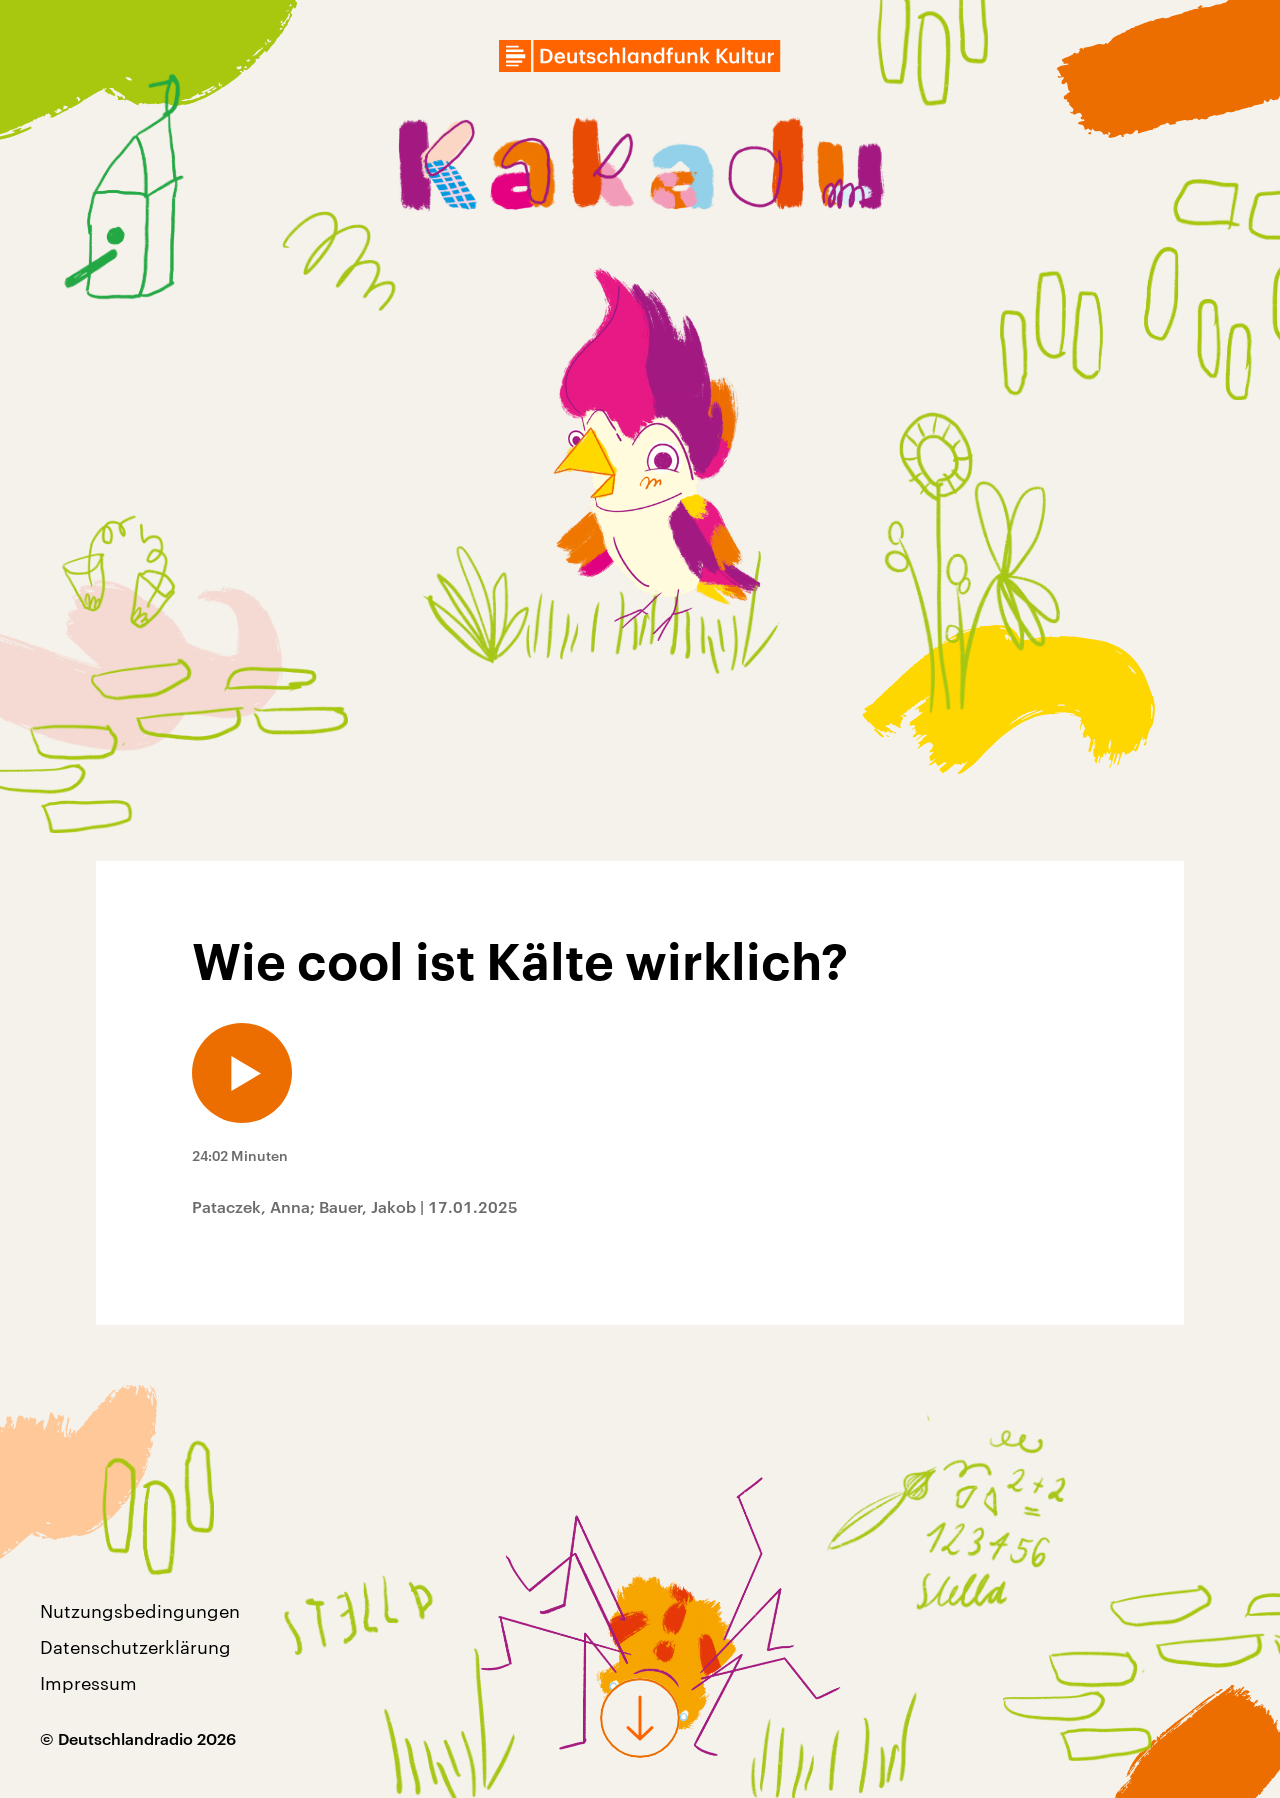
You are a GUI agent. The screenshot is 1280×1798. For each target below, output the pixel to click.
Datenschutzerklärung (135, 1647)
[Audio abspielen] (242, 1073)
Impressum (88, 1683)
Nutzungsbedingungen (140, 1611)
